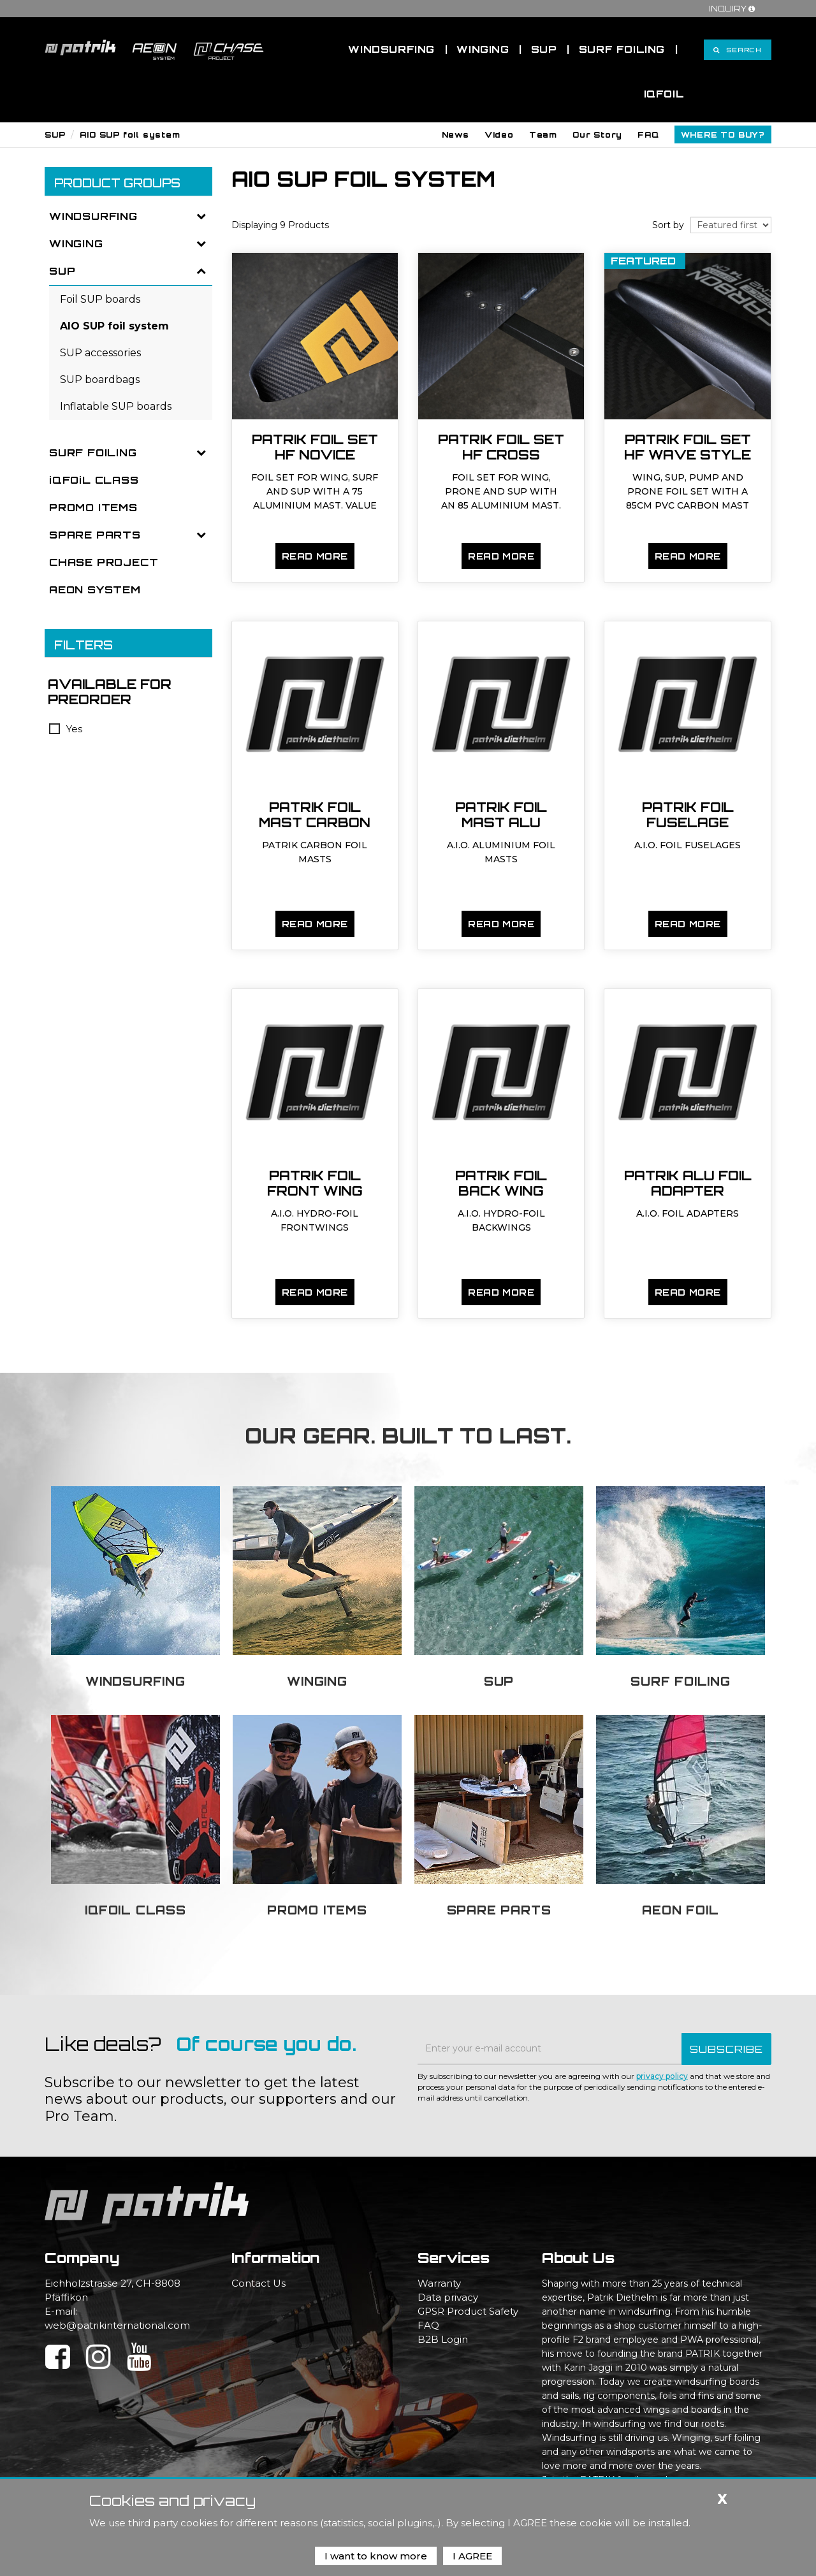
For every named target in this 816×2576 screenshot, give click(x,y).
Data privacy (448, 2297)
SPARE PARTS (95, 534)
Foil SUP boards (100, 299)
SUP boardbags (100, 379)
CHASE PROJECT (103, 562)
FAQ (428, 2325)
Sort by (668, 225)
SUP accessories (100, 353)
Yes (65, 729)
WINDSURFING (93, 216)
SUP (55, 135)
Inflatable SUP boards (115, 406)
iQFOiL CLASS (94, 480)
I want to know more (375, 2556)
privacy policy (662, 2076)
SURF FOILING (93, 452)
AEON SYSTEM (95, 589)
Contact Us (258, 2283)
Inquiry (734, 8)
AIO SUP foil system (130, 135)
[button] (455, 134)
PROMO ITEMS (93, 507)
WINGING (76, 243)
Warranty (439, 2283)
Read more (315, 556)
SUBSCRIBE (726, 2049)
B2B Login (443, 2339)
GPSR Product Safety (468, 2311)
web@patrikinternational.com (117, 2325)
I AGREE (472, 2556)
